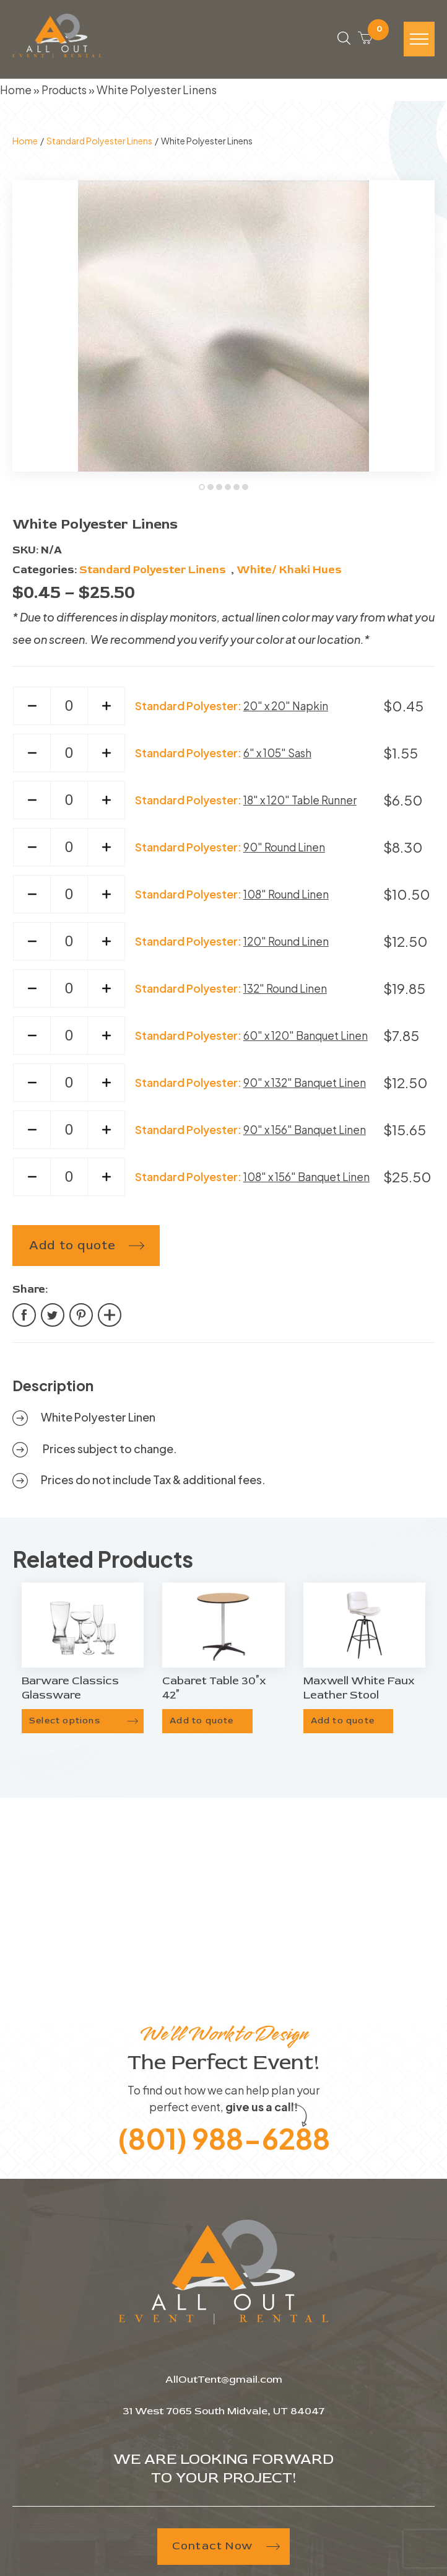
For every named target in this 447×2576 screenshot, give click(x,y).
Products (66, 93)
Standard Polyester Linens (99, 144)
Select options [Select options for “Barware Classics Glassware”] (64, 1725)
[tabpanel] (223, 329)
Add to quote (72, 1249)
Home (16, 93)
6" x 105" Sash (277, 757)
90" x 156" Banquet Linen (305, 1134)
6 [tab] (246, 492)
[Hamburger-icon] (419, 41)
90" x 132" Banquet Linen (305, 1086)
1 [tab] (203, 492)
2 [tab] (212, 492)
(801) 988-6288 (223, 2140)
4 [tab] (229, 492)
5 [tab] (238, 492)
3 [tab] (220, 492)
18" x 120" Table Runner (301, 804)
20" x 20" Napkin (286, 710)
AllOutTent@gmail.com (223, 2382)
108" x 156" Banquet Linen (308, 1181)
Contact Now (223, 2550)
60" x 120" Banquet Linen (306, 1039)
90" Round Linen (283, 851)
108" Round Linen (286, 898)
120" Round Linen (286, 945)
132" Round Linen (285, 992)
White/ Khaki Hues (289, 573)
